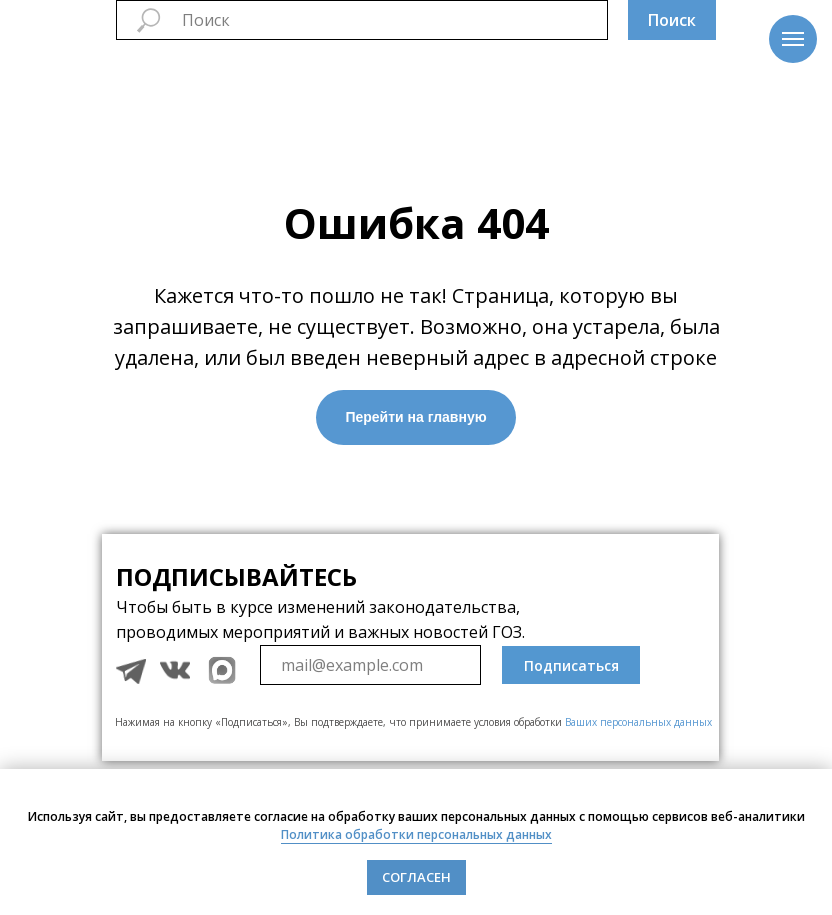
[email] (370, 665)
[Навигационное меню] (793, 39)
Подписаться (571, 665)
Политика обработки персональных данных (416, 834)
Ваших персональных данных (638, 722)
